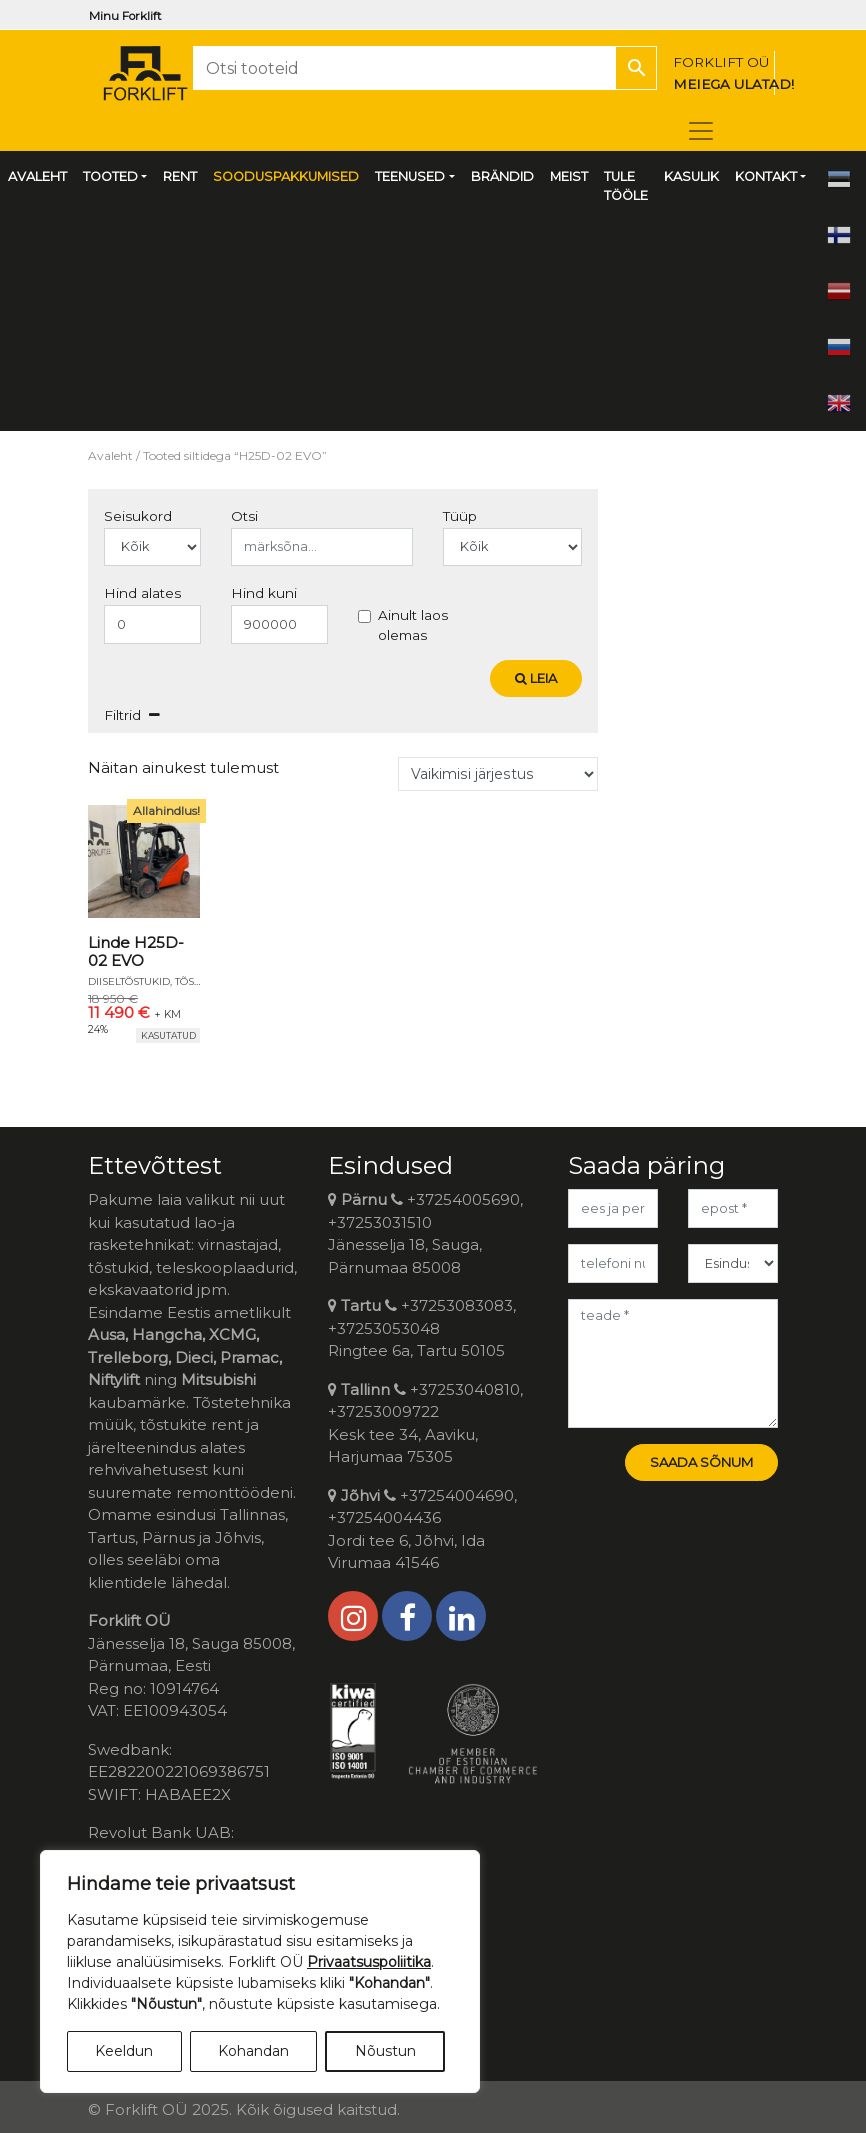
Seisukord (138, 516)
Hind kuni (264, 593)
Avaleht (110, 455)
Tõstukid (200, 981)
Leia (536, 678)
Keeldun (124, 2051)
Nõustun (385, 2051)
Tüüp (460, 516)
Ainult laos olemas (413, 625)
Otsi (244, 516)
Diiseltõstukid (129, 981)
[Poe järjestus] (498, 774)
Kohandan (253, 2051)
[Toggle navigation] (701, 131)
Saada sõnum (701, 1462)
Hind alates (142, 593)
